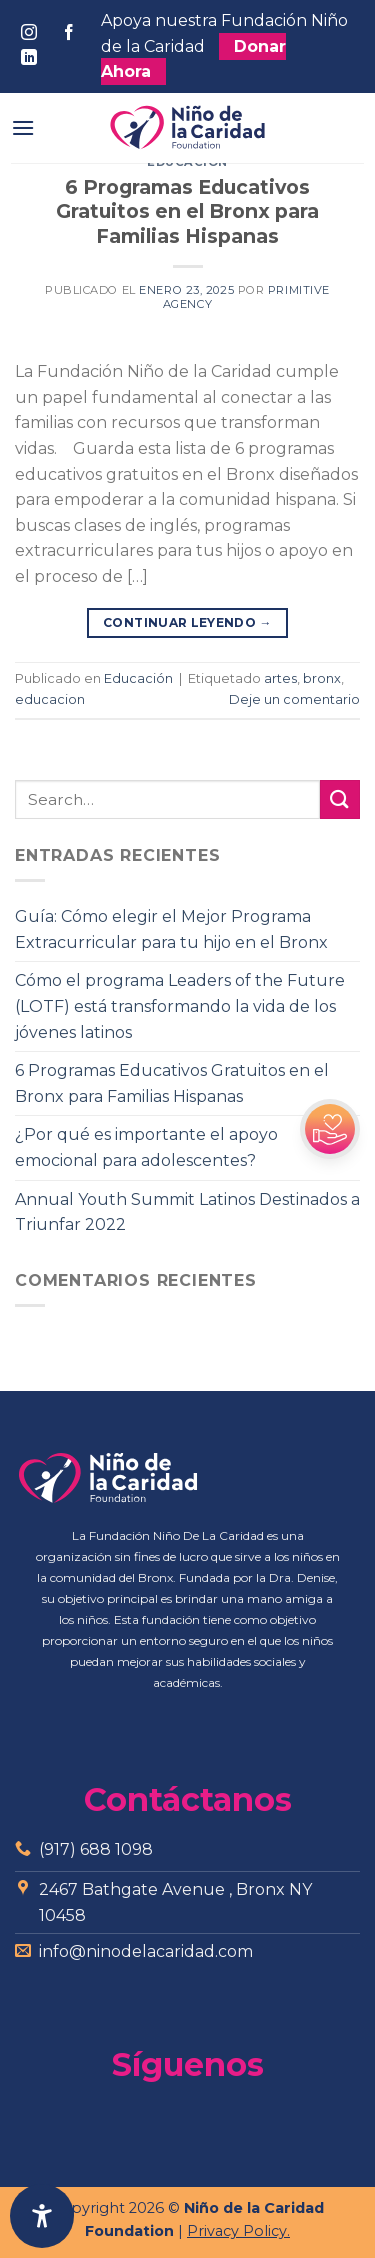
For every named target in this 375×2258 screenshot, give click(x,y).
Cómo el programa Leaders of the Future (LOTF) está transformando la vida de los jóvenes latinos (180, 1006)
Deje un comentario (294, 699)
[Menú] (23, 127)
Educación (138, 678)
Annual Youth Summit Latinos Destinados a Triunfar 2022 (187, 1212)
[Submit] (340, 799)
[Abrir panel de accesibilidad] (42, 2216)
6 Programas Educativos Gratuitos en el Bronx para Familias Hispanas (187, 212)
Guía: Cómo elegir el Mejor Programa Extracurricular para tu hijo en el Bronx (171, 929)
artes (280, 678)
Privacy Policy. (238, 2231)
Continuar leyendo (187, 622)
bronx (322, 678)
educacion (50, 699)
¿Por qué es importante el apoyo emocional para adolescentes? (146, 1147)
